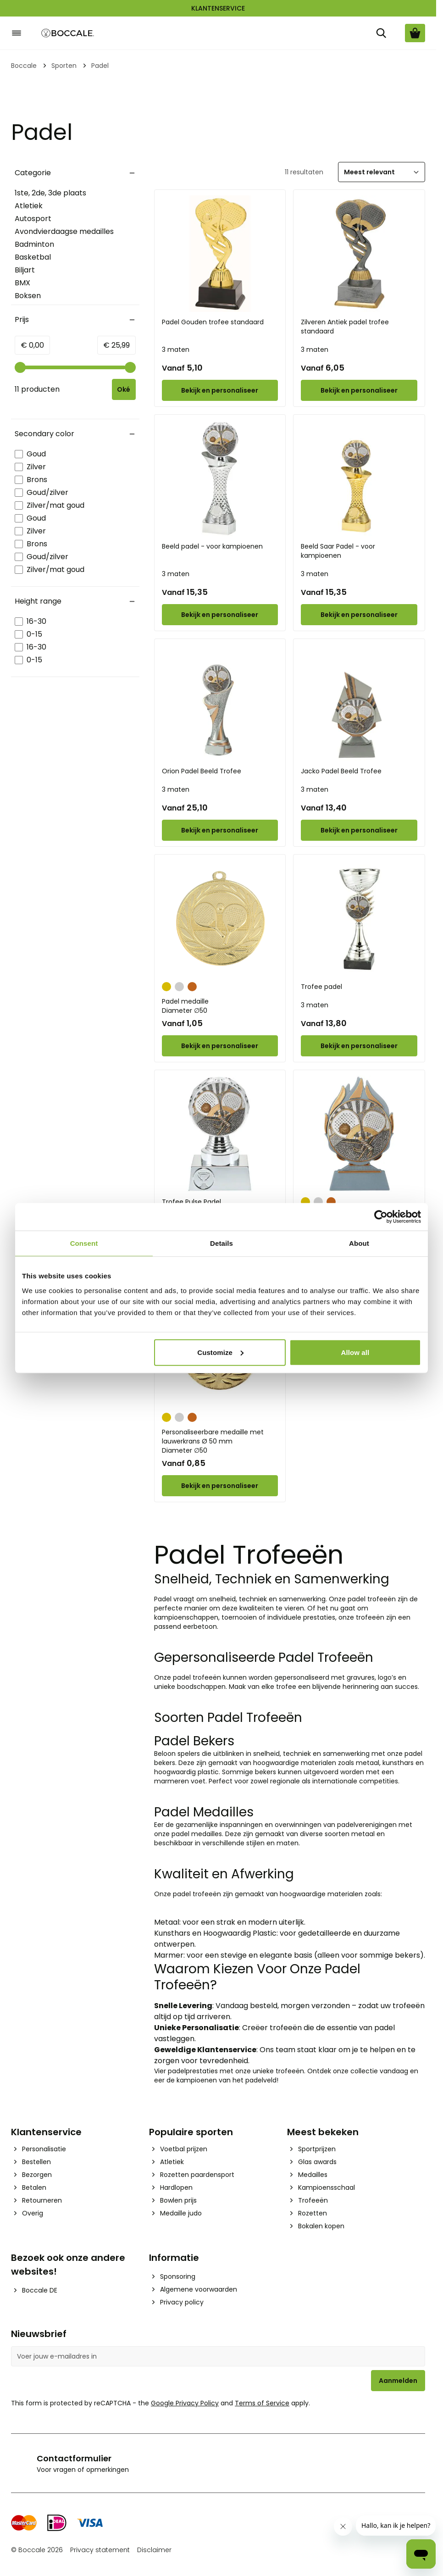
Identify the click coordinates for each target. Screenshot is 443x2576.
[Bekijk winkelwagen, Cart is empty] (415, 33)
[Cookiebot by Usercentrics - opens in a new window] (381, 1217)
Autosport (33, 218)
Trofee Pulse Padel (191, 1201)
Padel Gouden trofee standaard (213, 322)
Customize (220, 1352)
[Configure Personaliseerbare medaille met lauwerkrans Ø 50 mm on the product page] (220, 1485)
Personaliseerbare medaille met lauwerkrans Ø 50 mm (220, 1441)
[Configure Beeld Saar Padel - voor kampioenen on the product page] (359, 614)
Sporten (64, 65)
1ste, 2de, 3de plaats (50, 193)
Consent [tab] (84, 1243)
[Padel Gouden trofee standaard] (220, 253)
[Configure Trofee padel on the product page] (359, 1045)
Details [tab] (221, 1243)
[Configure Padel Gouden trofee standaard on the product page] (220, 390)
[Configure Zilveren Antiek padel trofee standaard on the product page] (359, 390)
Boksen (28, 295)
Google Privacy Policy (185, 2403)
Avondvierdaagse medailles (64, 231)
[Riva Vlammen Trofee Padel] (359, 1134)
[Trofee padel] (359, 918)
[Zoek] (381, 33)
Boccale (24, 65)
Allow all (355, 1352)
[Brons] (192, 985)
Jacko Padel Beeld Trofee (341, 771)
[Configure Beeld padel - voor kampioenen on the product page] (220, 614)
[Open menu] (16, 33)
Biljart (25, 270)
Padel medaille (220, 1006)
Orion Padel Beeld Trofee (201, 771)
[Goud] (166, 985)
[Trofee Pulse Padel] (220, 1134)
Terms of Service (262, 2403)
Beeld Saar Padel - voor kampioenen (338, 551)
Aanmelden (398, 2380)
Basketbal (33, 257)
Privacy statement (100, 2549)
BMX (22, 283)
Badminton (34, 244)
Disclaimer (154, 2549)
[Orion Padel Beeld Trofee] (220, 702)
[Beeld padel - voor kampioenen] (220, 478)
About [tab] (359, 1243)
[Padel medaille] (220, 918)
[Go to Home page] (67, 33)
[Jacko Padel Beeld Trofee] (359, 702)
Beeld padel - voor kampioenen (212, 546)
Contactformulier (74, 2458)
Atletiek (29, 205)
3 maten (175, 349)
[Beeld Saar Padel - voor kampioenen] (359, 478)
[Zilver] (179, 985)
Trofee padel (321, 986)
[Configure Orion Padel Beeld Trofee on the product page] (220, 830)
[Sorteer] (381, 172)
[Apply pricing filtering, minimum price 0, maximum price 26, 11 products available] (125, 389)
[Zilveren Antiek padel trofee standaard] (359, 253)
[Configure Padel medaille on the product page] (220, 1045)
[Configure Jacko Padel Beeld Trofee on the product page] (359, 830)
